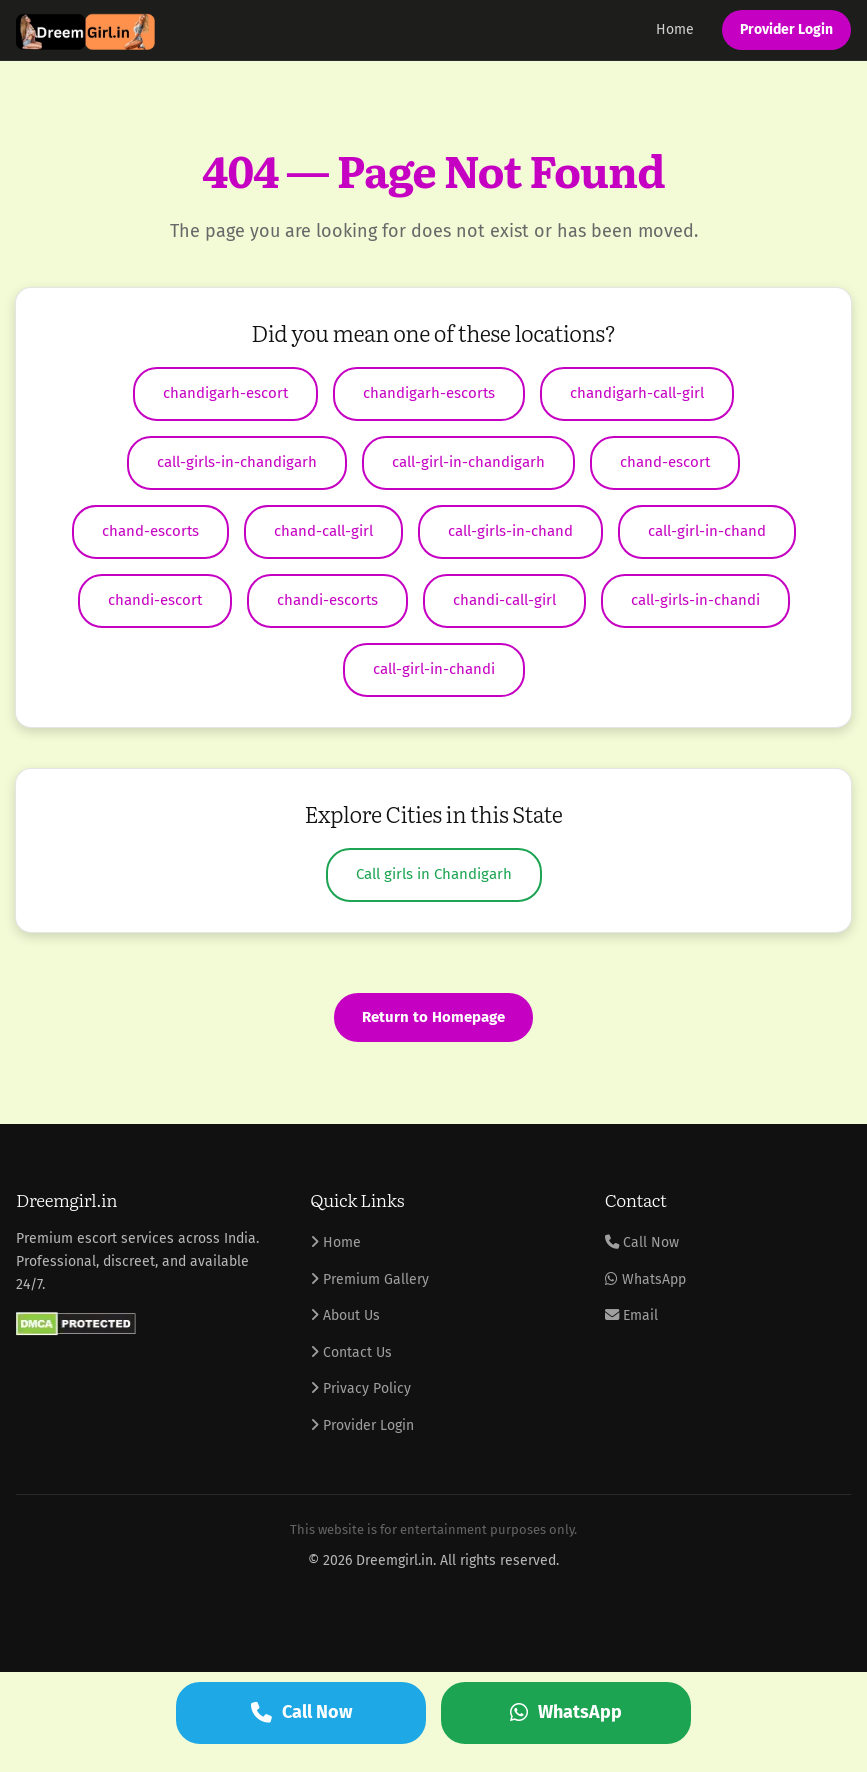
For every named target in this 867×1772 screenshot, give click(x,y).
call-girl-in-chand (707, 531)
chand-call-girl (323, 531)
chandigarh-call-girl (637, 393)
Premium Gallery (369, 1279)
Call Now (642, 1242)
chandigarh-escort (225, 393)
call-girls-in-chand (510, 531)
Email (631, 1315)
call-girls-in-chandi (695, 600)
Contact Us (351, 1352)
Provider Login (786, 29)
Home (675, 29)
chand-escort (665, 462)
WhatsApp (645, 1279)
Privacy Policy (360, 1388)
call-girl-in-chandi (434, 669)
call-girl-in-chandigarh (468, 462)
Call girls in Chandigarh (434, 874)
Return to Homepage (433, 1017)
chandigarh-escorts (429, 393)
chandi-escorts (327, 600)
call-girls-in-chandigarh (237, 462)
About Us (345, 1315)
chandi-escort (155, 600)
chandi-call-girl (504, 600)
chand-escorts (150, 531)
